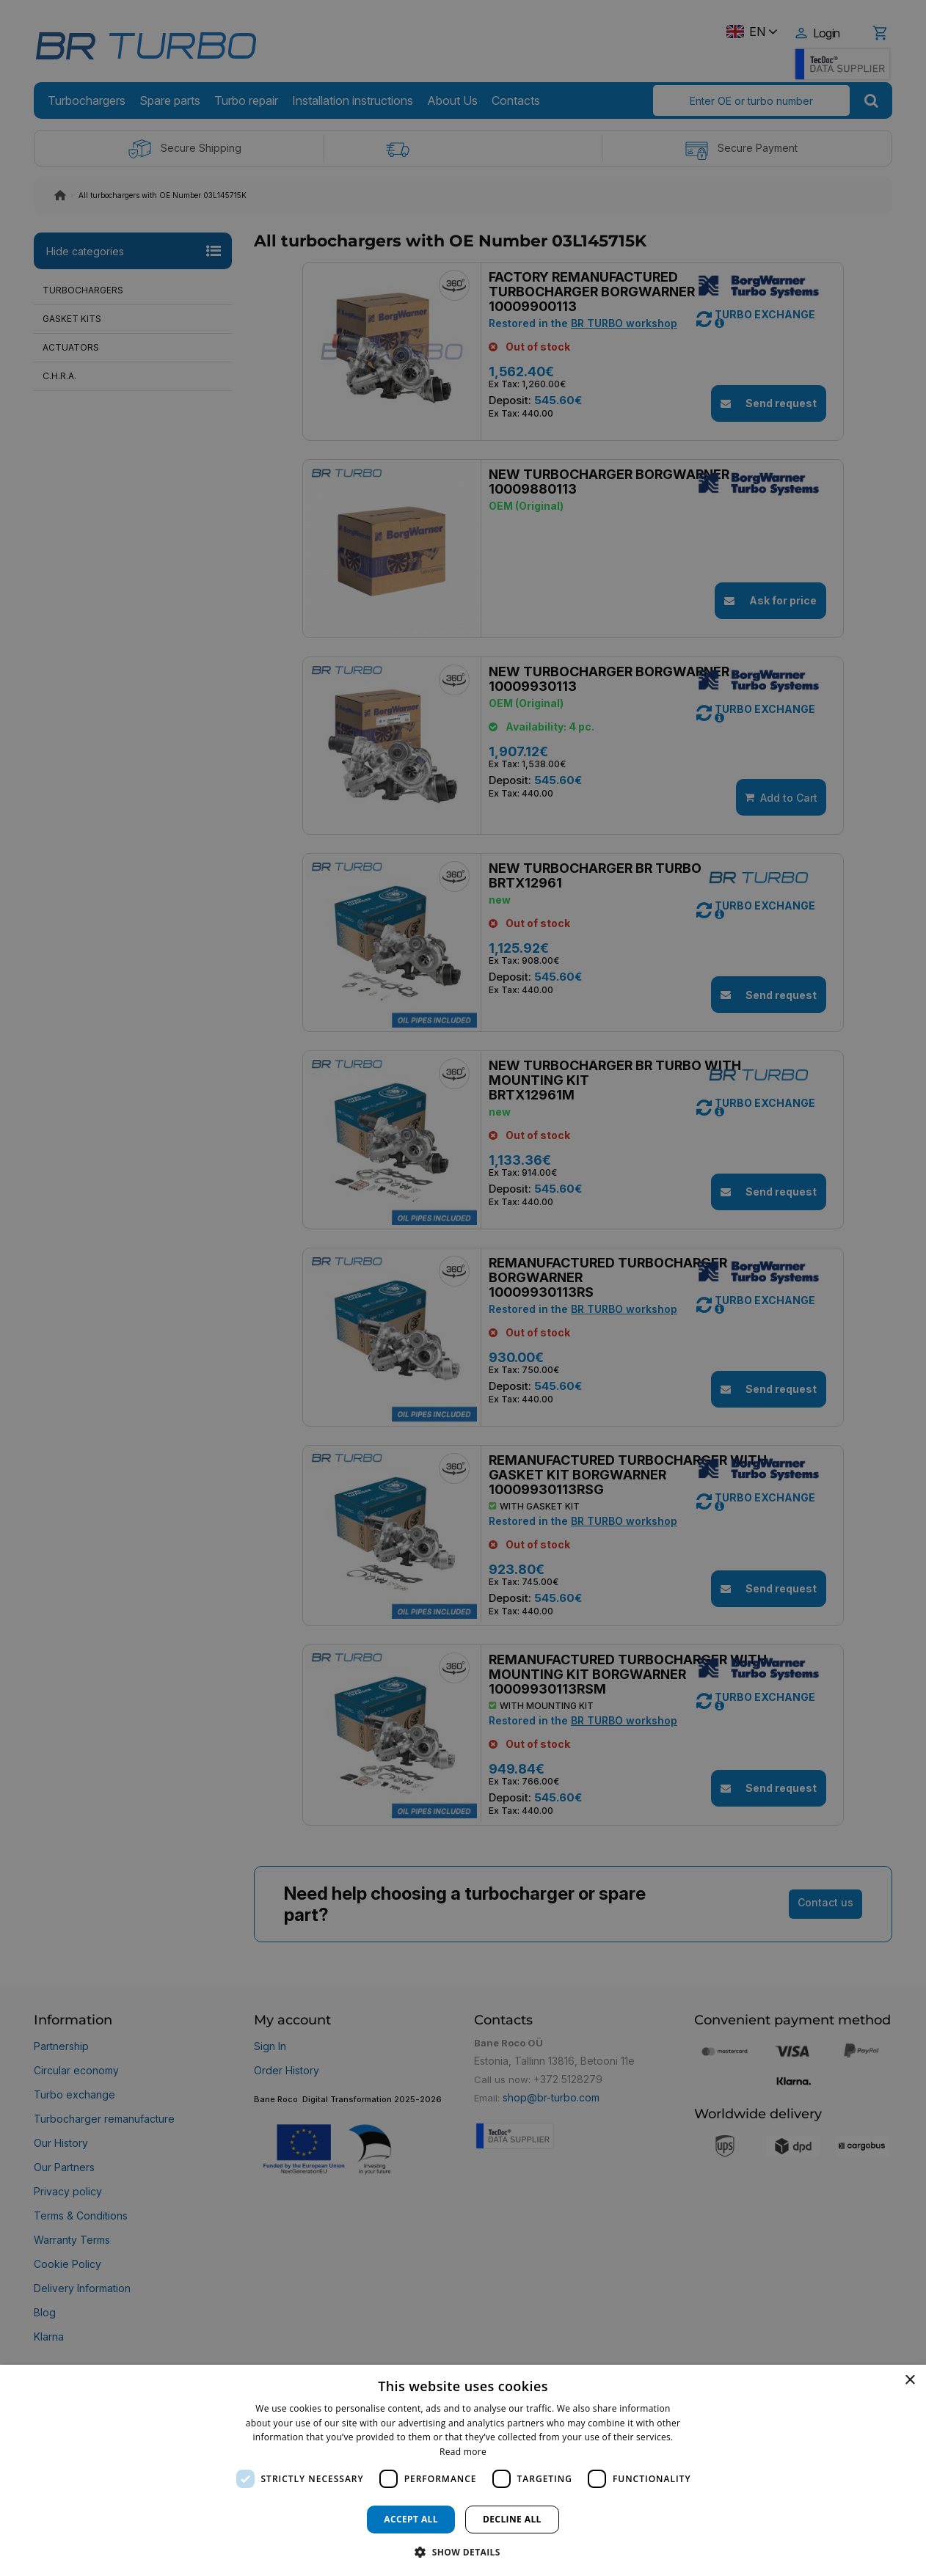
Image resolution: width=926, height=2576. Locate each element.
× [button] (909, 2380)
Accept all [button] (411, 2519)
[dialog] (463, 2470)
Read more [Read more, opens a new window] (463, 2451)
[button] (463, 2551)
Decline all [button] (512, 2519)
